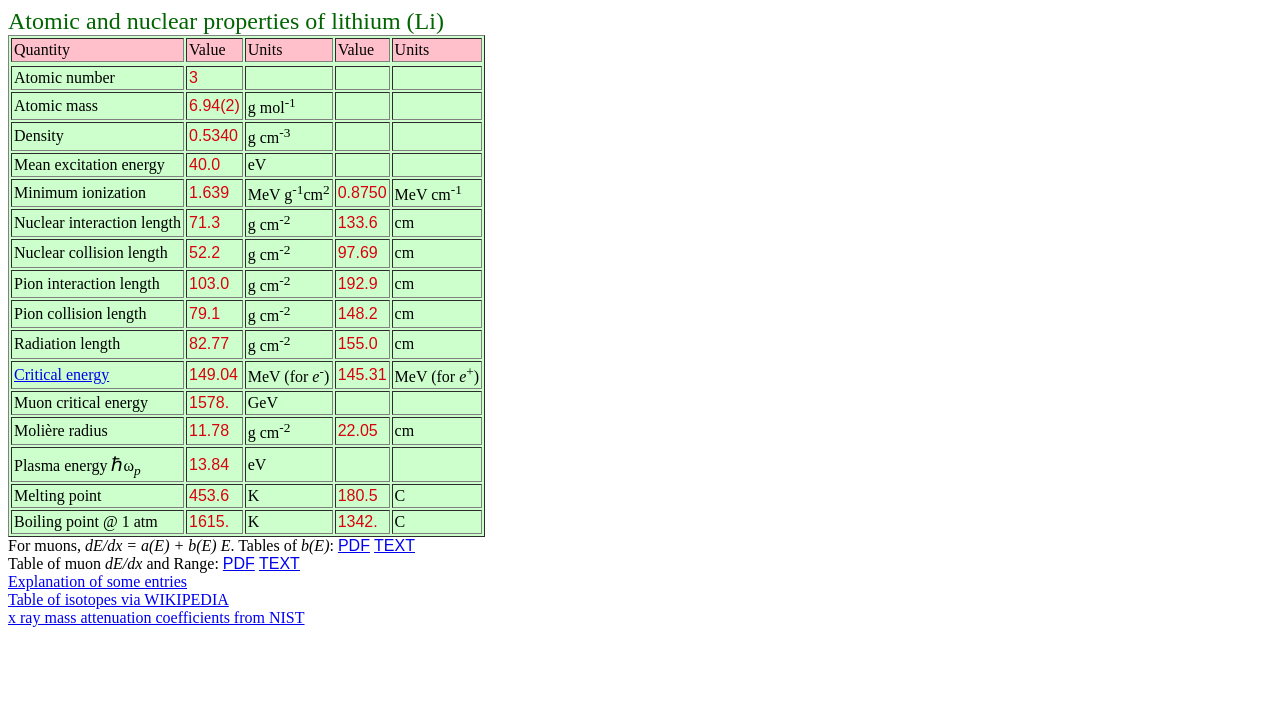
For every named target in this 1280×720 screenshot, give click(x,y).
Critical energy (61, 374)
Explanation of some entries (97, 581)
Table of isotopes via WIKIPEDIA (118, 599)
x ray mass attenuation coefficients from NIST (156, 617)
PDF (354, 545)
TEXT (394, 545)
